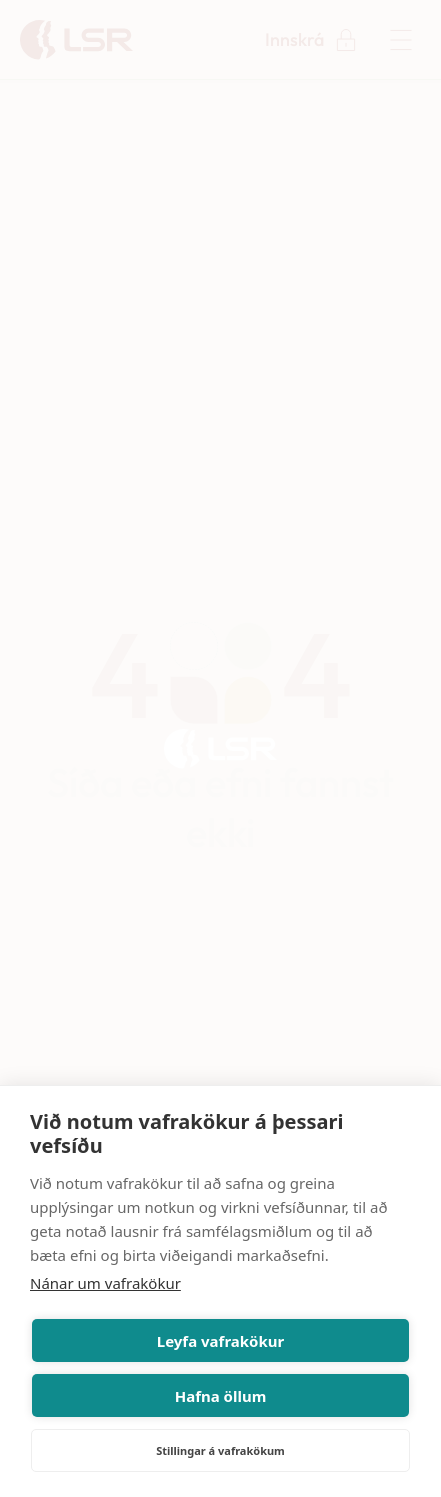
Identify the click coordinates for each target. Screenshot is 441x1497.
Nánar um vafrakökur (105, 1283)
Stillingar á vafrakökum (220, 1450)
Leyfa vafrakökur (220, 1341)
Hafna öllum (221, 1396)
